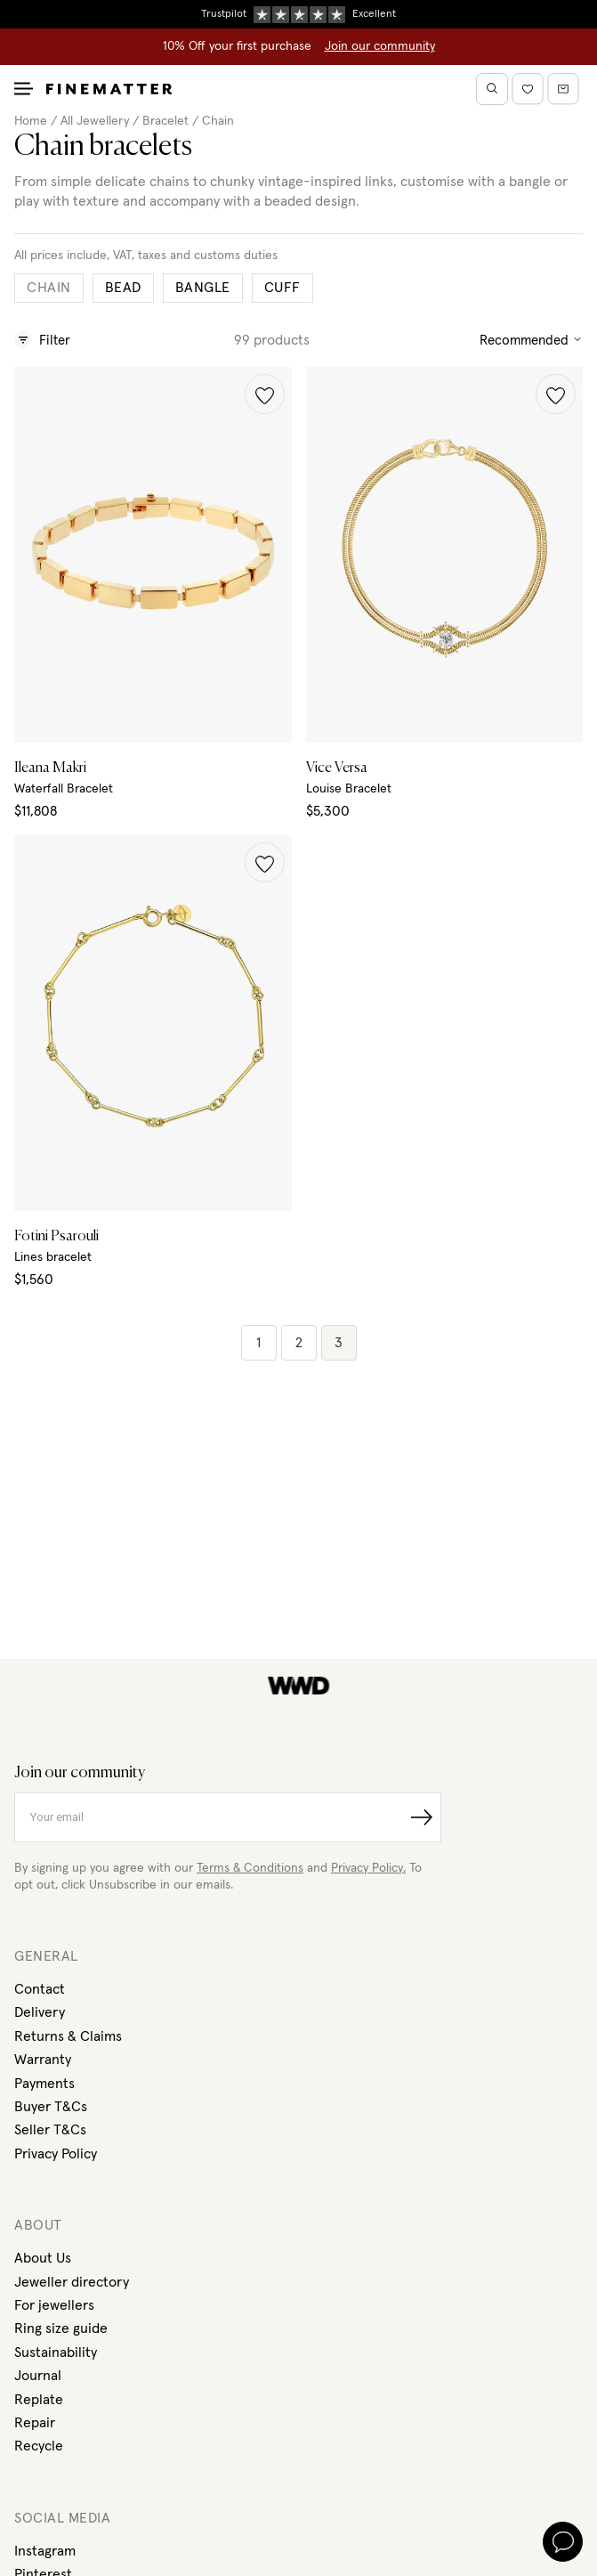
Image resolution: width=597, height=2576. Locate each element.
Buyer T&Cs (50, 2107)
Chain (218, 121)
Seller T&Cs (50, 2130)
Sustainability (55, 2352)
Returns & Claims (68, 2036)
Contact (39, 1989)
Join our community (380, 46)
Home (30, 121)
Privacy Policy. (368, 1868)
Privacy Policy (55, 2154)
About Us (42, 2258)
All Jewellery (95, 121)
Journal (37, 2376)
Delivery (39, 2012)
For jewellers (54, 2305)
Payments (44, 2083)
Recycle (38, 2446)
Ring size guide (61, 2328)
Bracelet (165, 121)
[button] (265, 394)
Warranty (42, 2059)
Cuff (282, 287)
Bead (123, 287)
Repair (34, 2423)
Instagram (45, 2551)
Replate (38, 2400)
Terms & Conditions (250, 1868)
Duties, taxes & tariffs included (299, 13)
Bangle (202, 287)
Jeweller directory (71, 2282)
